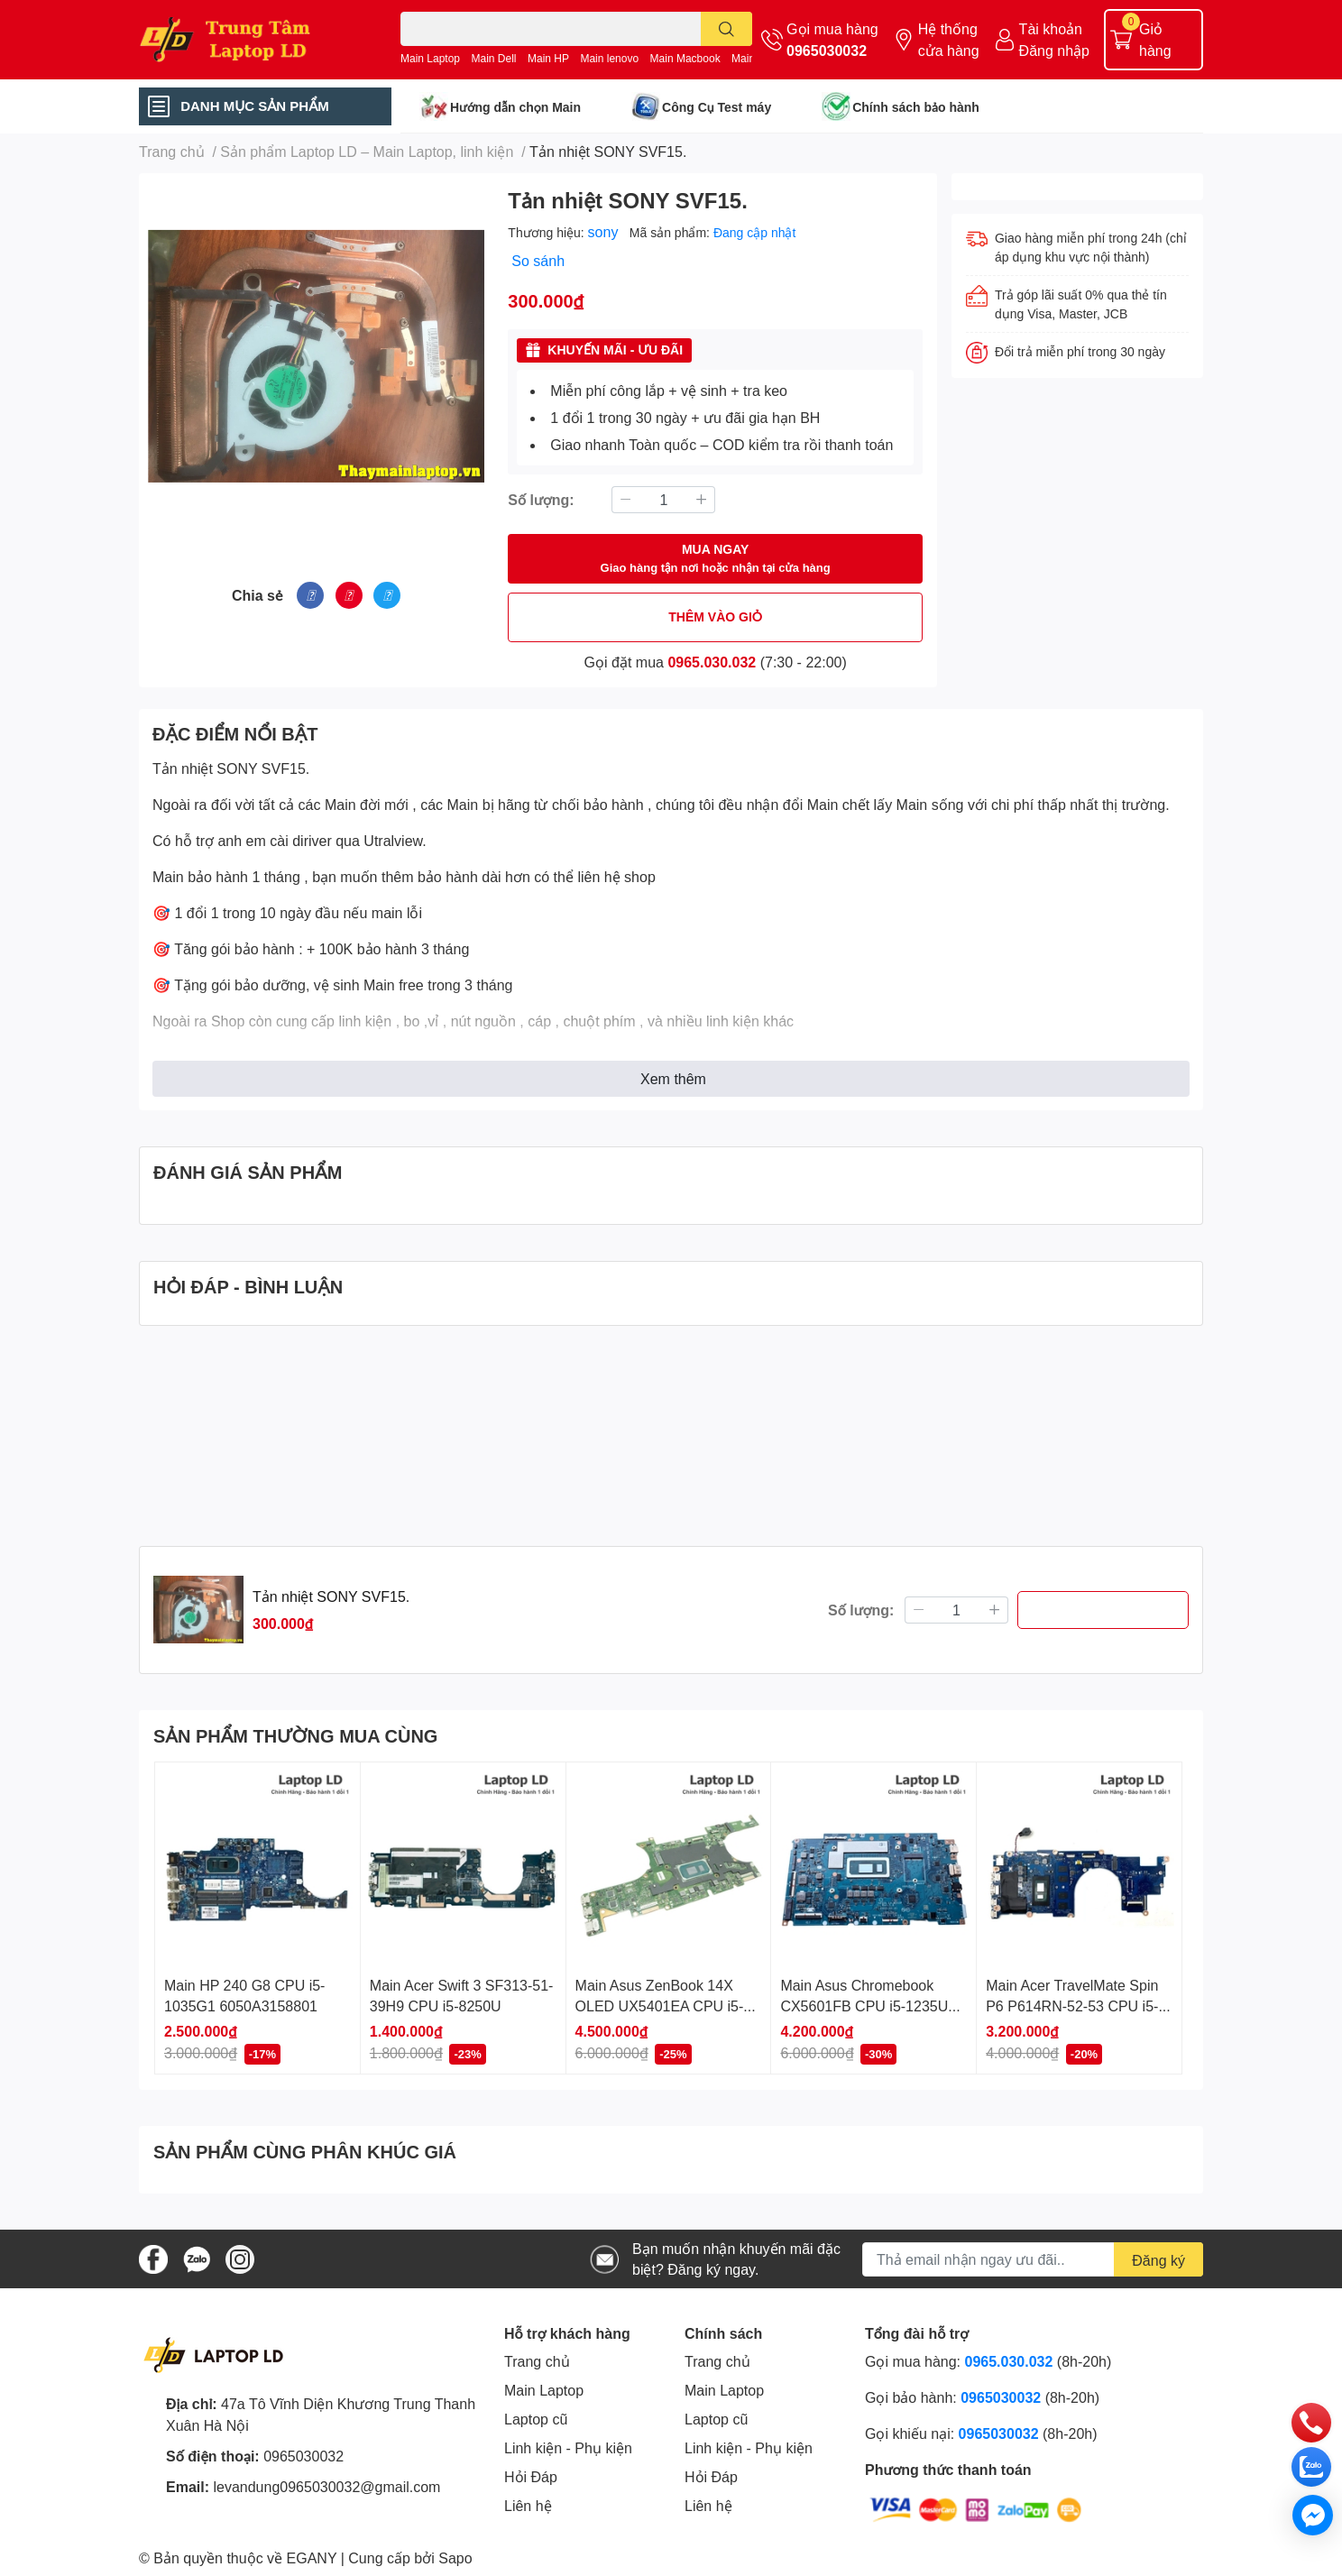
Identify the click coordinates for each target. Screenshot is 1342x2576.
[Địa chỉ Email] (1032, 2259)
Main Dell (494, 58)
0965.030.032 (711, 661)
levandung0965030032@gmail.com (326, 2486)
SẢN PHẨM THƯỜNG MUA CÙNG (295, 1735)
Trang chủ (537, 2360)
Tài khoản (1050, 28)
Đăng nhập (1054, 50)
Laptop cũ (535, 2418)
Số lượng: (541, 499)
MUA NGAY (716, 558)
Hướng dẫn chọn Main (515, 107)
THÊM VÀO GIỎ (715, 616)
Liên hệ (528, 2505)
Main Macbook (685, 58)
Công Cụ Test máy (716, 107)
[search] (726, 29)
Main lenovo (609, 58)
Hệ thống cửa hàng (948, 39)
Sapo (455, 2557)
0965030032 (826, 50)
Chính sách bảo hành (915, 107)
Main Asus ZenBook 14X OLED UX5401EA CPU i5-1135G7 (659, 2005)
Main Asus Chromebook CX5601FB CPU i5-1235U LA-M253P (864, 2005)
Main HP (548, 58)
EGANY (312, 2557)
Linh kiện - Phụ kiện (568, 2447)
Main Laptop (430, 58)
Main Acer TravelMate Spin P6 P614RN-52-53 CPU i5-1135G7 (1072, 2005)
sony (605, 231)
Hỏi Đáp (530, 2476)
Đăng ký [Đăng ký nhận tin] (1158, 2259)
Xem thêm (673, 1078)
